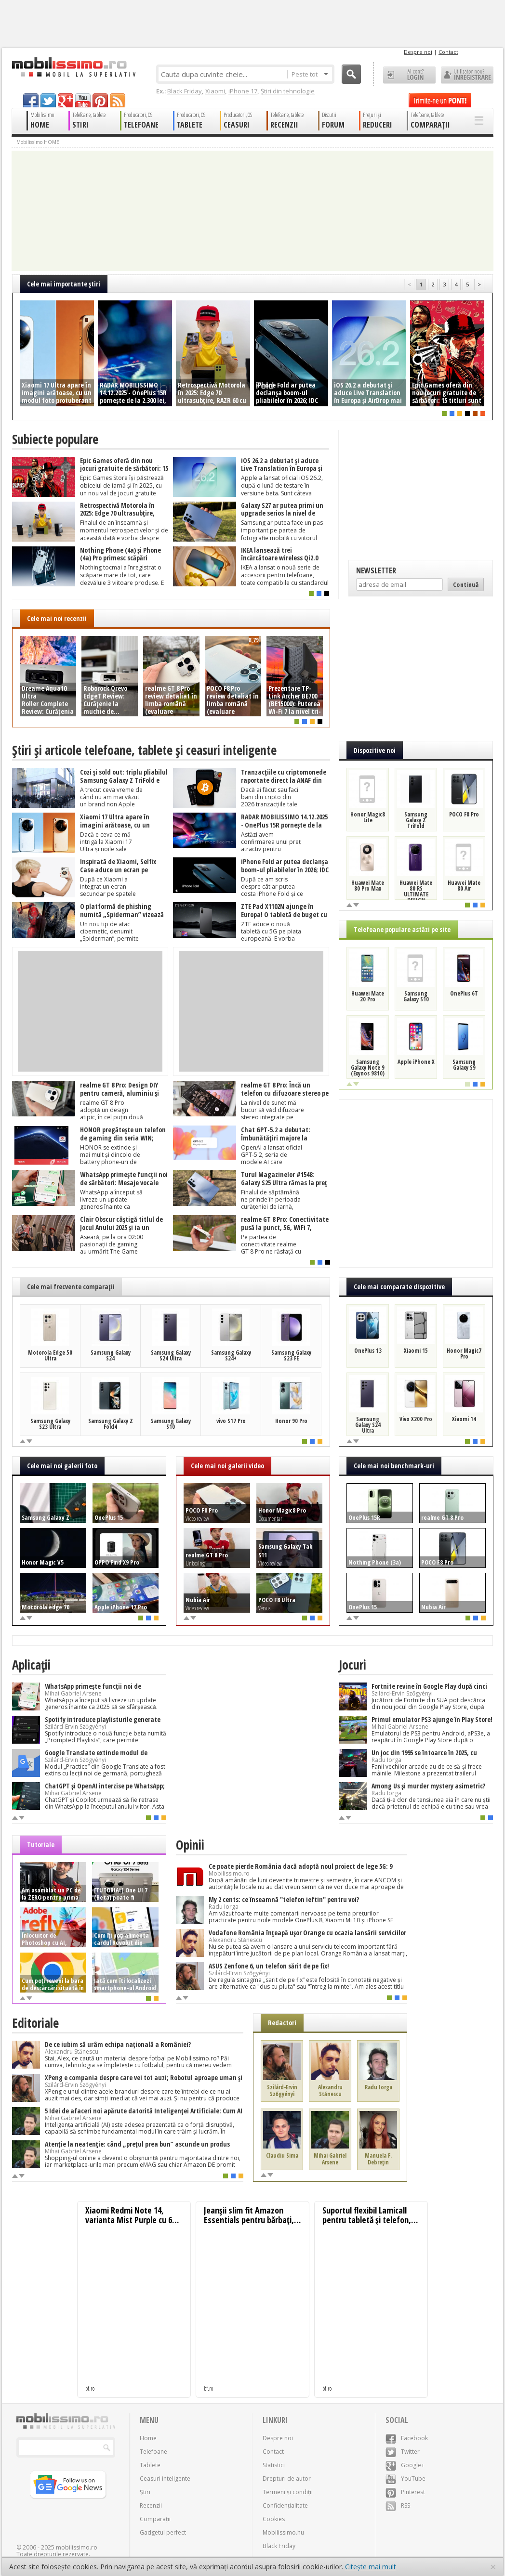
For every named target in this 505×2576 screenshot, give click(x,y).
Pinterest (405, 2492)
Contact (448, 51)
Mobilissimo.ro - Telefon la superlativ (73, 67)
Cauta (351, 74)
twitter (48, 100)
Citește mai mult (370, 2566)
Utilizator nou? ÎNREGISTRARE (467, 75)
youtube (83, 100)
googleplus (65, 100)
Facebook (406, 2438)
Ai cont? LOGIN (409, 75)
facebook (31, 100)
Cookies (274, 2519)
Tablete (150, 2465)
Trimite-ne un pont (440, 100)
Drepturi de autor (287, 2478)
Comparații (155, 2519)
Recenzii (151, 2505)
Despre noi (418, 51)
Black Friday (184, 91)
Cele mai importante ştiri (63, 283)
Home (148, 2438)
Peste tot (310, 74)
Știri (145, 2492)
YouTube (405, 2478)
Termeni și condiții (288, 2492)
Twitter (402, 2451)
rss (117, 100)
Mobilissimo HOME (37, 142)
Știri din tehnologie (288, 91)
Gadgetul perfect (163, 2532)
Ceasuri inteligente (165, 2478)
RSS (397, 2505)
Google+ (405, 2465)
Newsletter (376, 570)
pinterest (100, 100)
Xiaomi (215, 91)
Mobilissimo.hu (283, 2532)
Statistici (274, 2465)
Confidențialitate (285, 2505)
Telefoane (153, 2451)
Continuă (465, 584)
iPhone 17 (242, 91)
